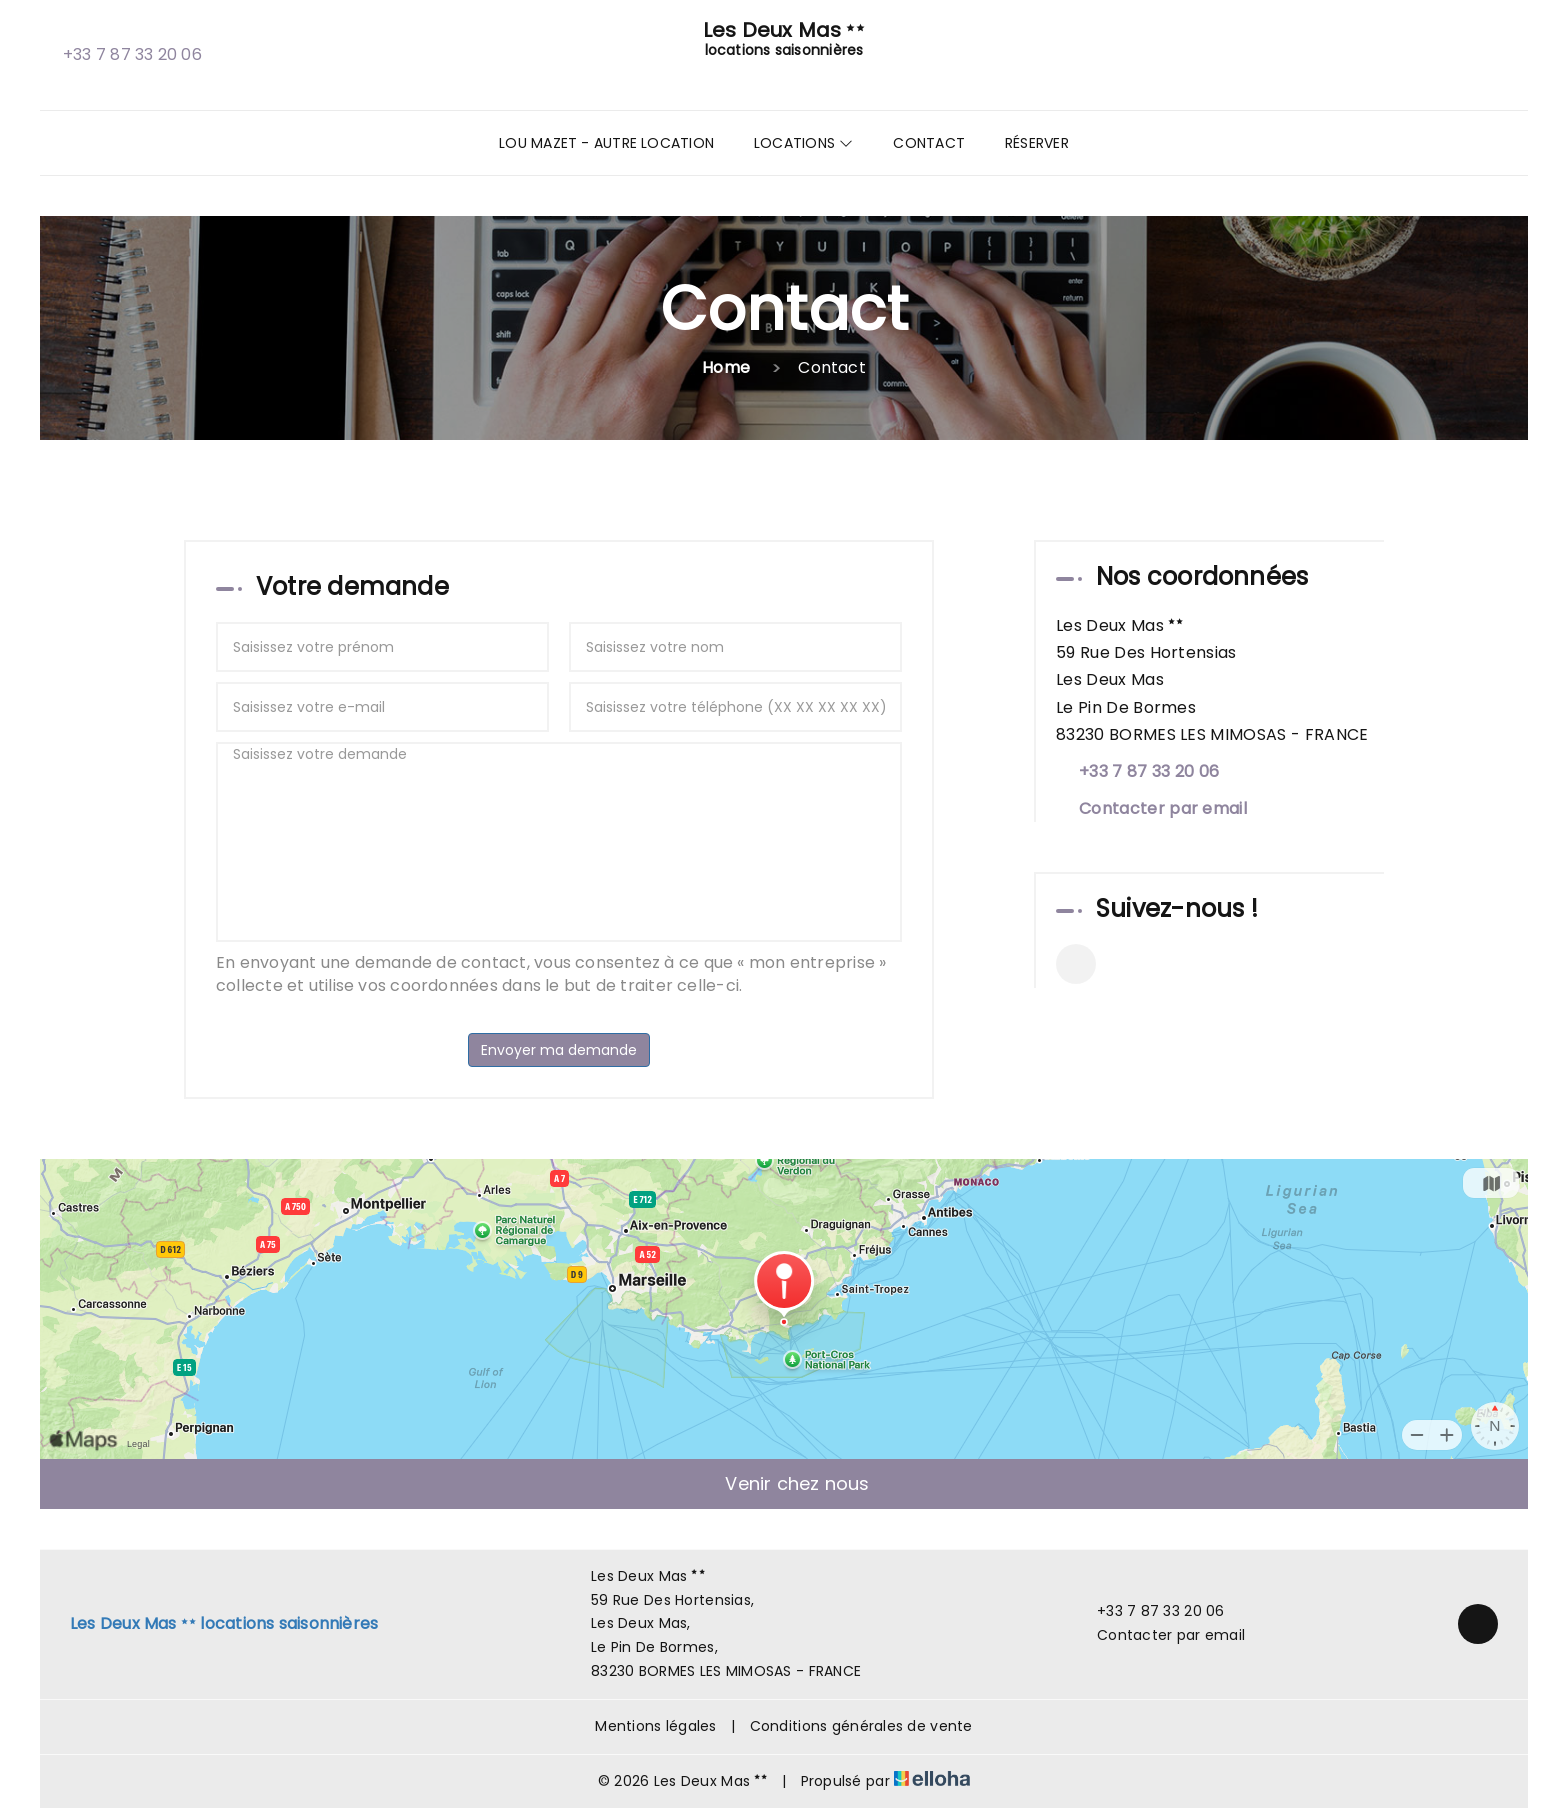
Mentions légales (655, 1726)
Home (726, 367)
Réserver (1037, 143)
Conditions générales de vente (861, 1726)
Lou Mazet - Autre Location (606, 143)
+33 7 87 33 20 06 (1149, 1611)
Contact (929, 143)
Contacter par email (1163, 808)
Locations (803, 143)
